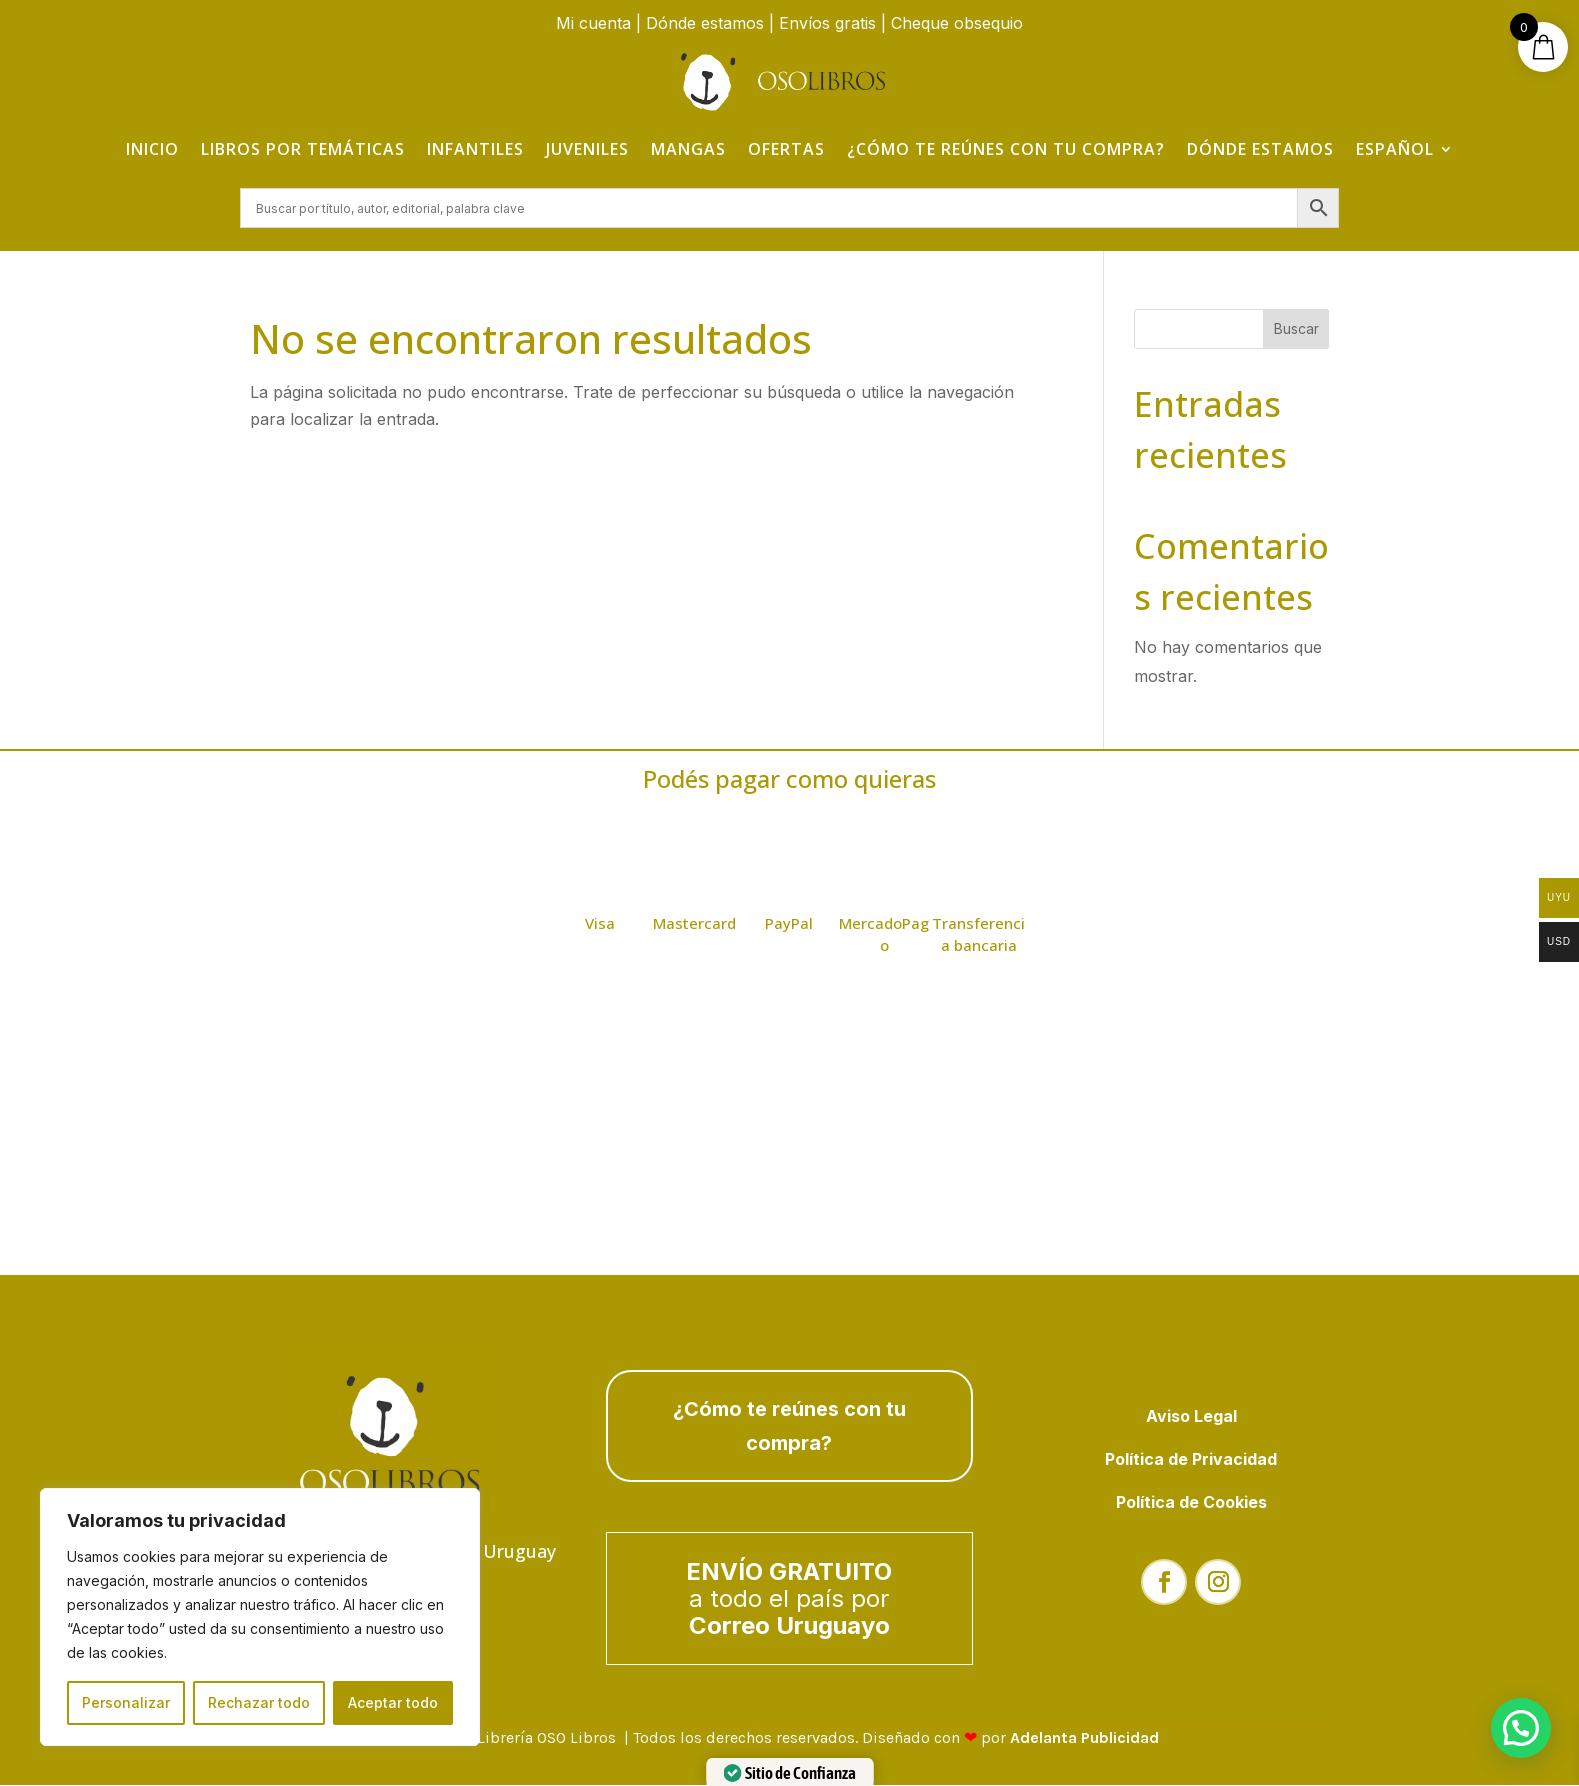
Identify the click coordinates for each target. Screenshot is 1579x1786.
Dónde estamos (705, 23)
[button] (1521, 1728)
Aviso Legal (1191, 1416)
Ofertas (786, 149)
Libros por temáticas (303, 149)
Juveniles (587, 149)
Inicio (152, 149)
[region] (260, 1617)
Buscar (1296, 329)
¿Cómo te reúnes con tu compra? (1006, 149)
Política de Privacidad (1191, 1460)
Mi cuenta (593, 23)
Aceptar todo (393, 1702)
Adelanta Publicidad (1084, 1738)
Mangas (688, 149)
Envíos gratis (827, 23)
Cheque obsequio (957, 23)
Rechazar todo (259, 1702)
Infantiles (475, 149)
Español (1395, 149)
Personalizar (126, 1702)
